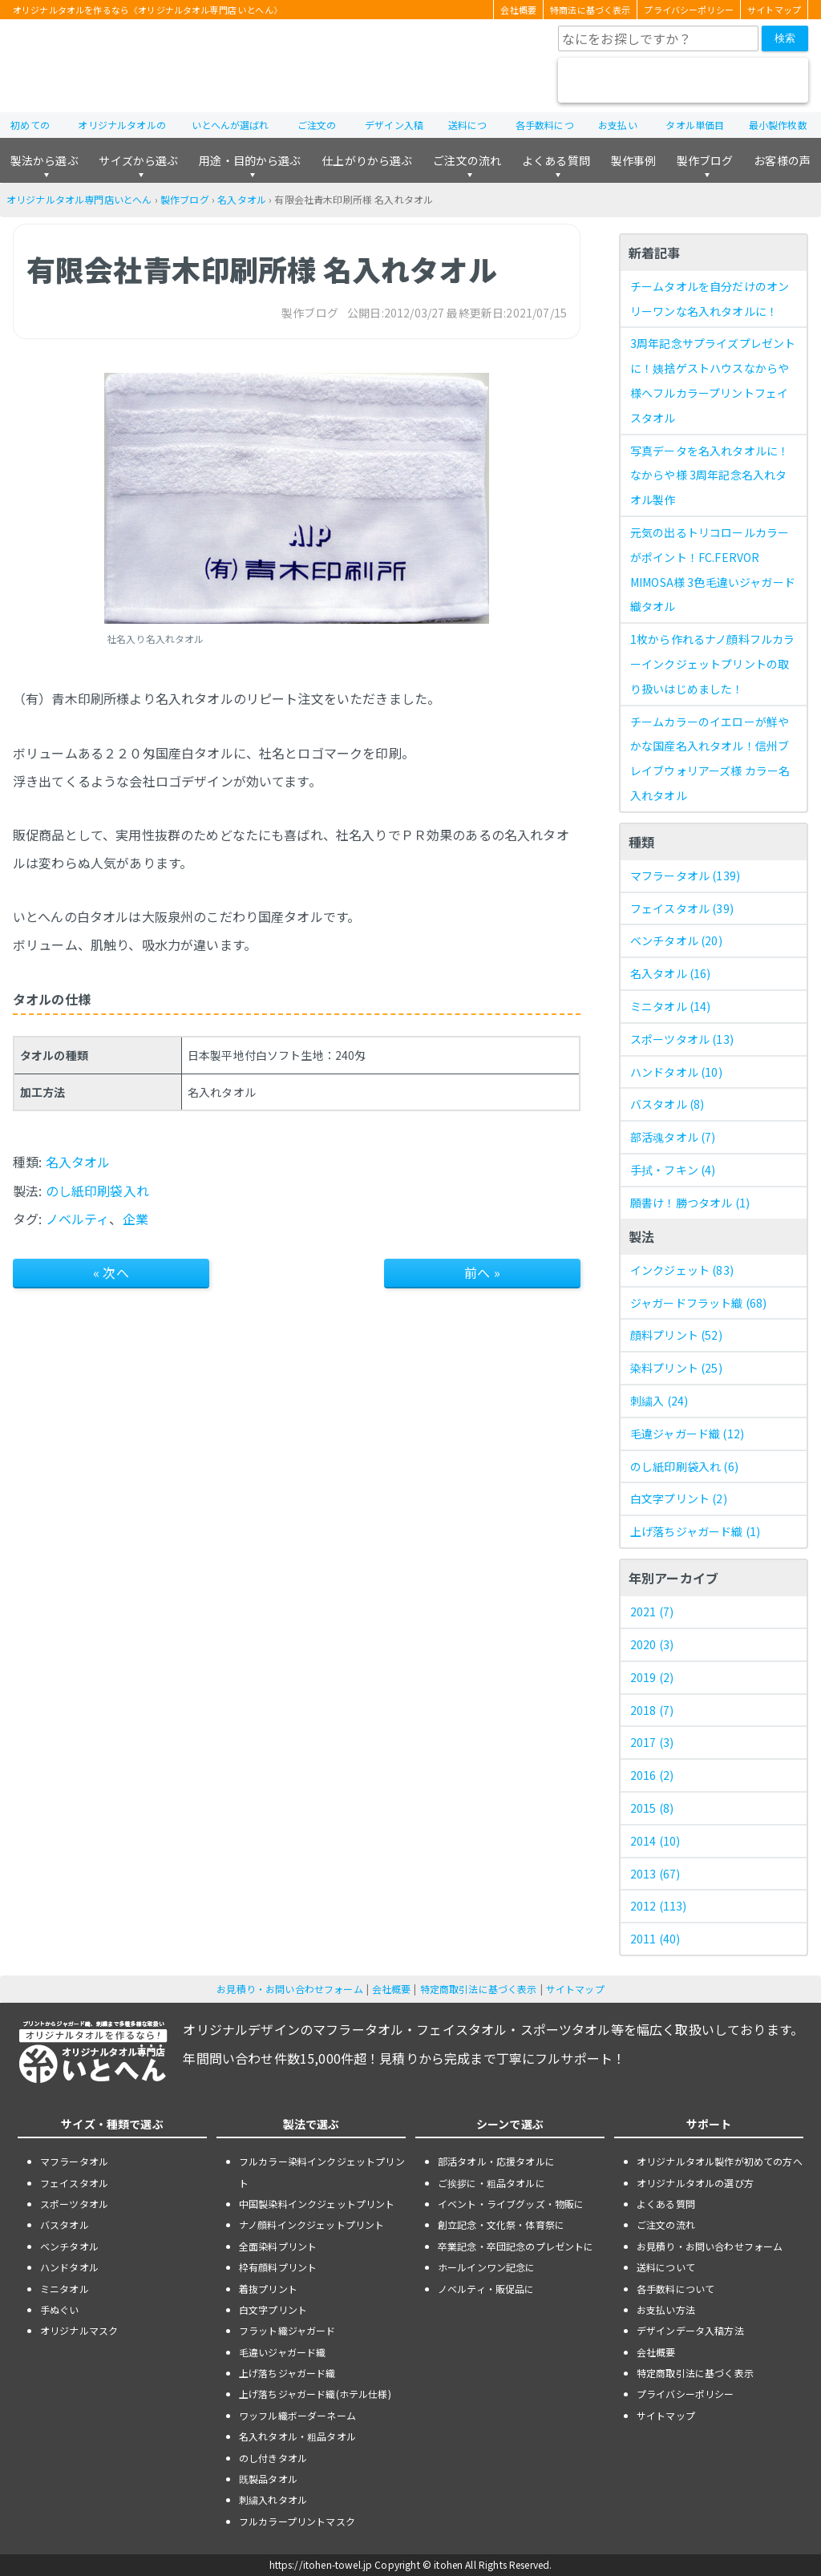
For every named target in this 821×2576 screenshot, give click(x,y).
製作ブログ (705, 160)
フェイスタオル (682, 908)
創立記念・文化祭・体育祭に (501, 2224)
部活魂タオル (673, 1137)
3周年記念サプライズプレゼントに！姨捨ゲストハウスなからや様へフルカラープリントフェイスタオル (712, 380)
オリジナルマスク (79, 2330)
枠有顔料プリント (278, 2267)
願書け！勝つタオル (690, 1203)
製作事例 (634, 160)
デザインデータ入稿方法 (690, 2330)
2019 (651, 1677)
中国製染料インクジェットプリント (317, 2203)
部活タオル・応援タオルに (496, 2161)
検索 (784, 38)
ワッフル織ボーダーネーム (297, 2415)
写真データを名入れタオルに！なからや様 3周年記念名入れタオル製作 (709, 475)
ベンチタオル (676, 940)
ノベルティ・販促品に (486, 2288)
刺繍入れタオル (273, 2499)
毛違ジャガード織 (687, 1433)
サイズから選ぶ (138, 160)
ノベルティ (78, 1218)
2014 (655, 1841)
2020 (651, 1644)
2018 (651, 1710)
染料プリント (676, 1368)
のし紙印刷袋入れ (97, 1190)
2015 (651, 1808)
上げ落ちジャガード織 (695, 1531)
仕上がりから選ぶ (367, 160)
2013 (655, 1874)
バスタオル (667, 1104)
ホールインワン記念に (487, 2267)
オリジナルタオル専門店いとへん (79, 199)
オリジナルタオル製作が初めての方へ (720, 2161)
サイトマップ (774, 9)
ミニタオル (670, 1006)
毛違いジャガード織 (282, 2352)
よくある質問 (556, 160)
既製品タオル (268, 2478)
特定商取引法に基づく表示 (478, 1989)
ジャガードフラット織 (698, 1303)
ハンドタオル (676, 1072)
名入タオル (241, 199)
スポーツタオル (682, 1039)
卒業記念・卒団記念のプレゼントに (516, 2246)
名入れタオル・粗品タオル (297, 2436)
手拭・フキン (673, 1170)
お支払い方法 (666, 2309)
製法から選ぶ (44, 160)
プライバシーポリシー (689, 9)
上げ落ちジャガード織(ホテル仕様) (315, 2393)
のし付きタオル (273, 2458)
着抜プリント (268, 2288)
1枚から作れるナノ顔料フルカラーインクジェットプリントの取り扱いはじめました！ (712, 664)
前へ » (482, 1272)
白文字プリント (678, 1498)
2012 (658, 1906)
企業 (135, 1218)
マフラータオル (685, 875)
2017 (651, 1742)
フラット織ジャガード (287, 2330)
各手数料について (675, 2288)
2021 (651, 1611)
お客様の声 (782, 160)
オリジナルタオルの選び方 (695, 2183)
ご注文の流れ (467, 160)
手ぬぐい (59, 2309)
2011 (655, 1939)
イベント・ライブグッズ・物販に (511, 2203)
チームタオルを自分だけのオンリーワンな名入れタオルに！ (709, 298)
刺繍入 (659, 1401)
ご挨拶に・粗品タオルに (491, 2183)
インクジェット (682, 1270)
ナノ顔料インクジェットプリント (311, 2224)
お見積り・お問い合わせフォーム (289, 1989)
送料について (666, 2267)
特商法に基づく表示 (590, 9)
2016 (651, 1775)
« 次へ (111, 1272)
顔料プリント (676, 1335)
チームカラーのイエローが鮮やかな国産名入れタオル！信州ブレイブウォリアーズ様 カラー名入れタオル (710, 758)
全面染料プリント (278, 2246)
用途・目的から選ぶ (250, 160)
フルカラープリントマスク (297, 2521)
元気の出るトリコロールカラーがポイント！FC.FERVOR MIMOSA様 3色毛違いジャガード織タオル (712, 569)
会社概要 (518, 9)
